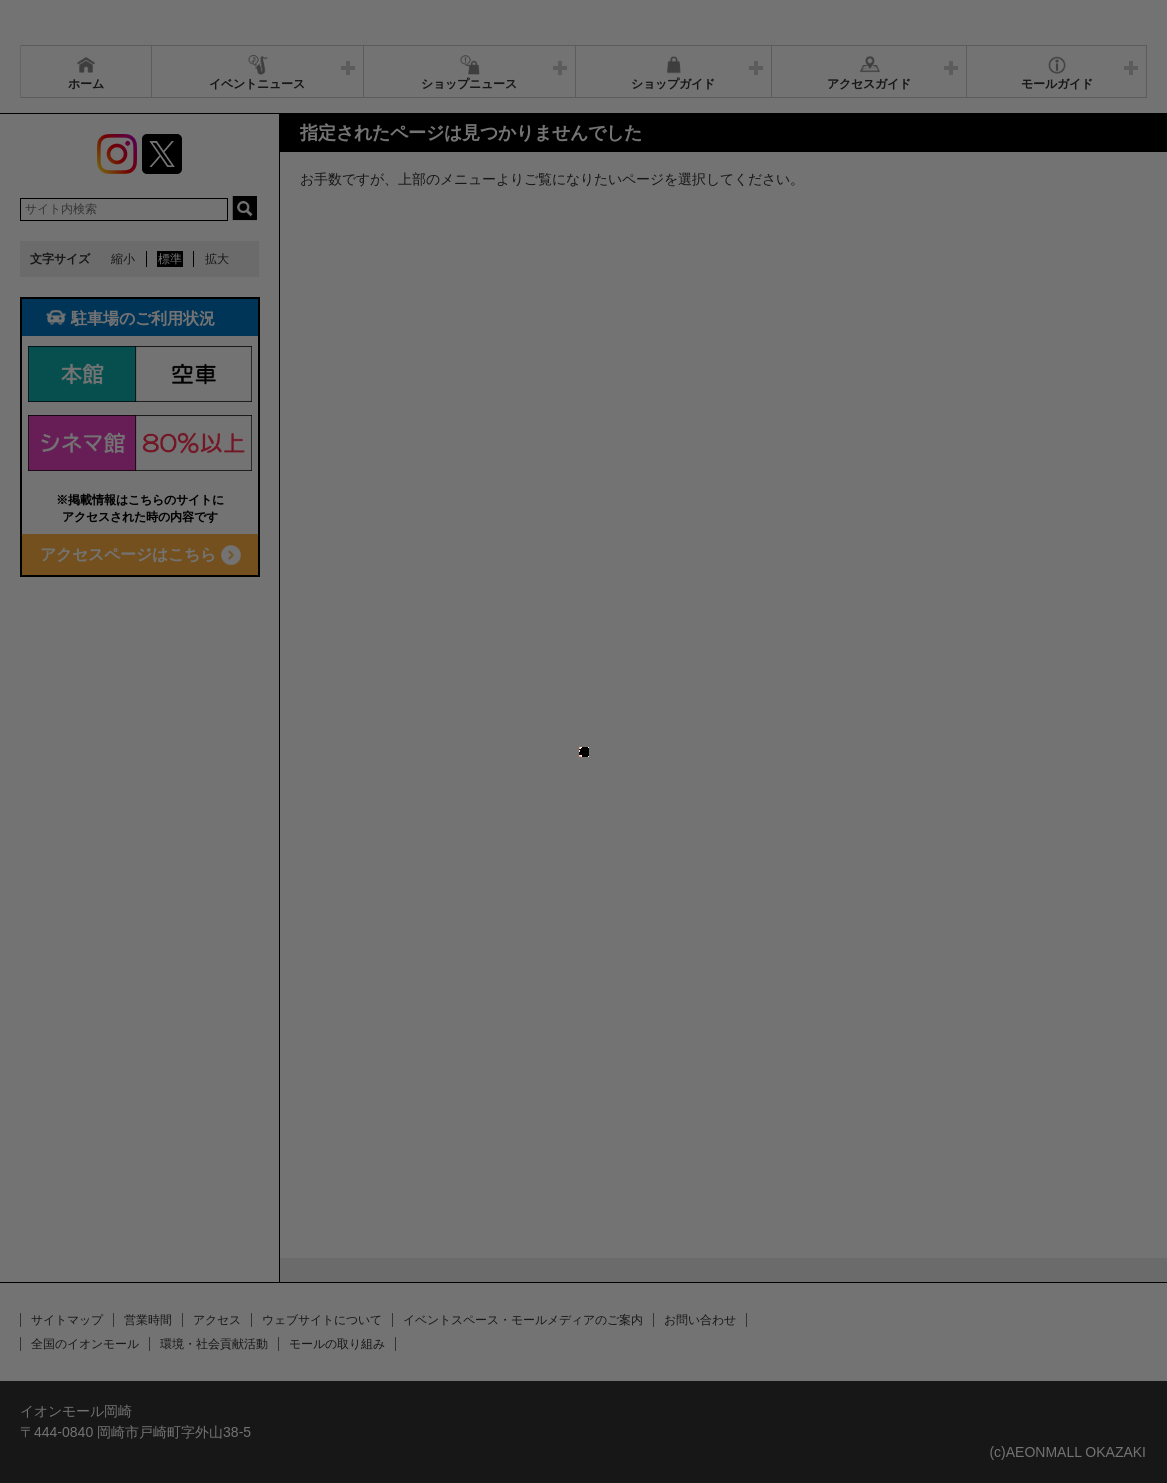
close (595, 699)
